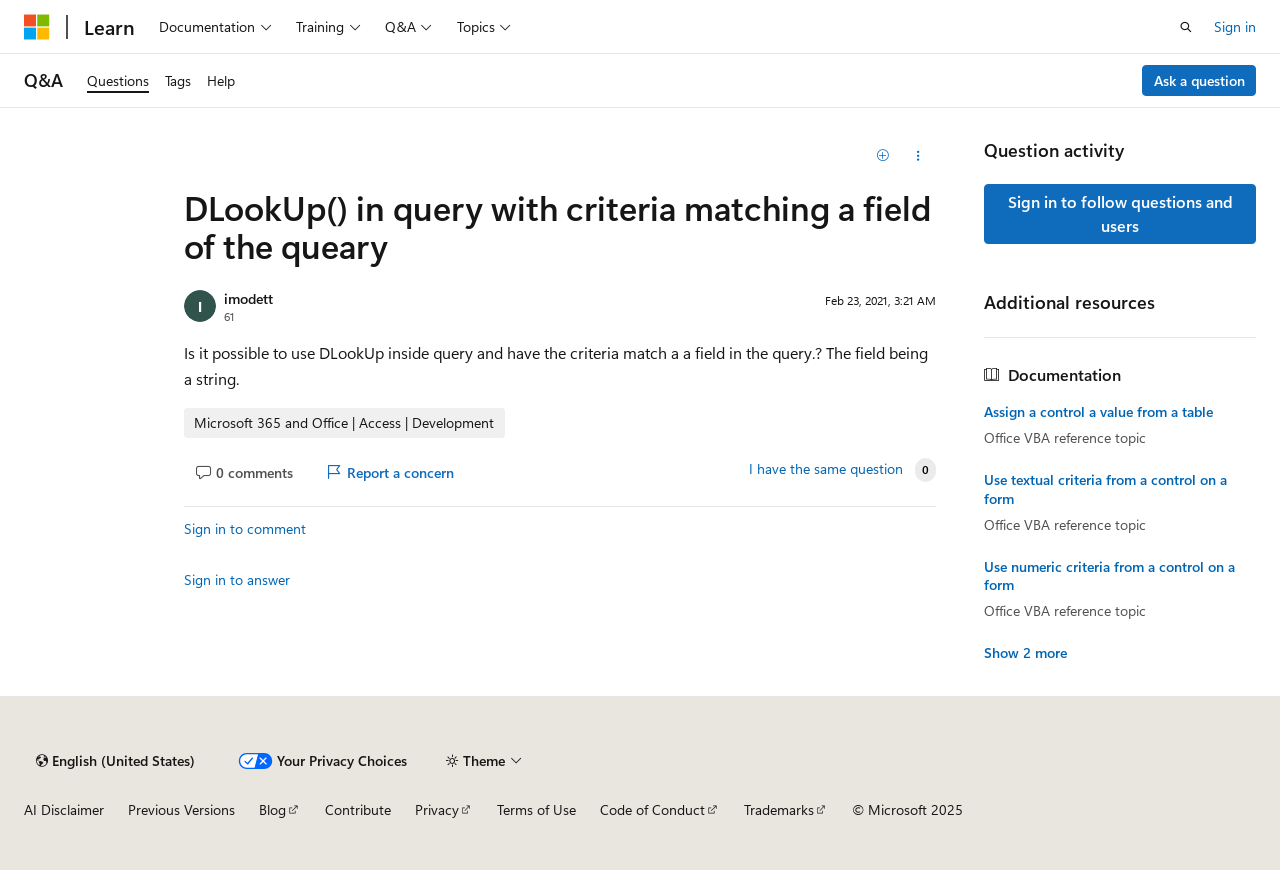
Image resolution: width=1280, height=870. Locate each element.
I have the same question (826, 469)
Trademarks (779, 809)
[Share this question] (918, 156)
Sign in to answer (237, 579)
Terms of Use (536, 809)
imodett (248, 298)
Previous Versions (181, 809)
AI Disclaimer (64, 809)
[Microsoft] (37, 27)
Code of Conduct (652, 809)
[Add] (883, 156)
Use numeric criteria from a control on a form (1109, 576)
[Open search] (1186, 27)
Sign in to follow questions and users (1120, 213)
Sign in (1235, 26)
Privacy (437, 809)
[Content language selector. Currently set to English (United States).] (115, 761)
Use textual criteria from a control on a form (1105, 489)
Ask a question (1199, 80)
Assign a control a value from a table (1098, 412)
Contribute (358, 809)
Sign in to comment (245, 528)
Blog (272, 809)
